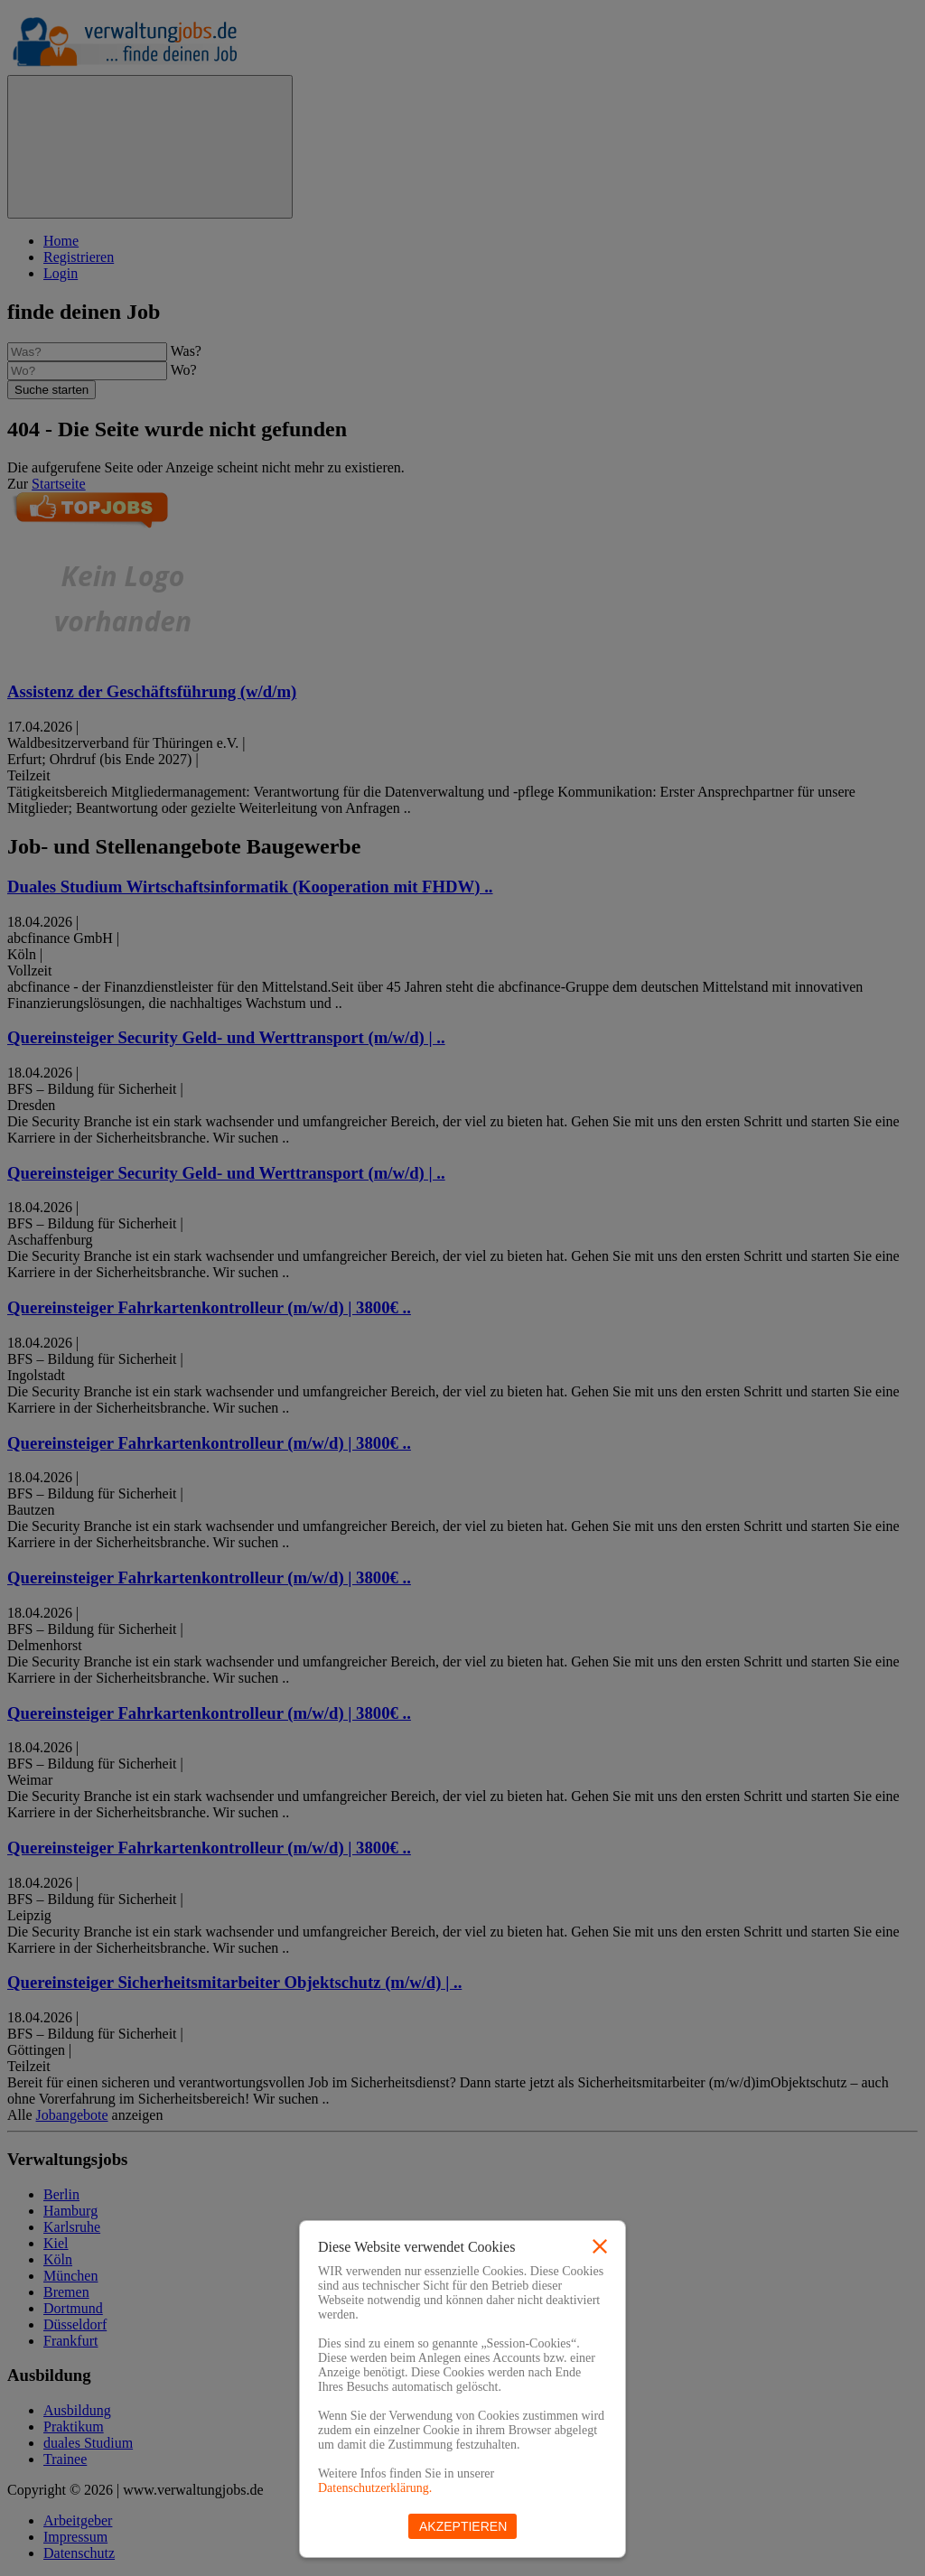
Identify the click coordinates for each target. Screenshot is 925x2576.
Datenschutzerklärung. (375, 2488)
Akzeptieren (463, 2526)
